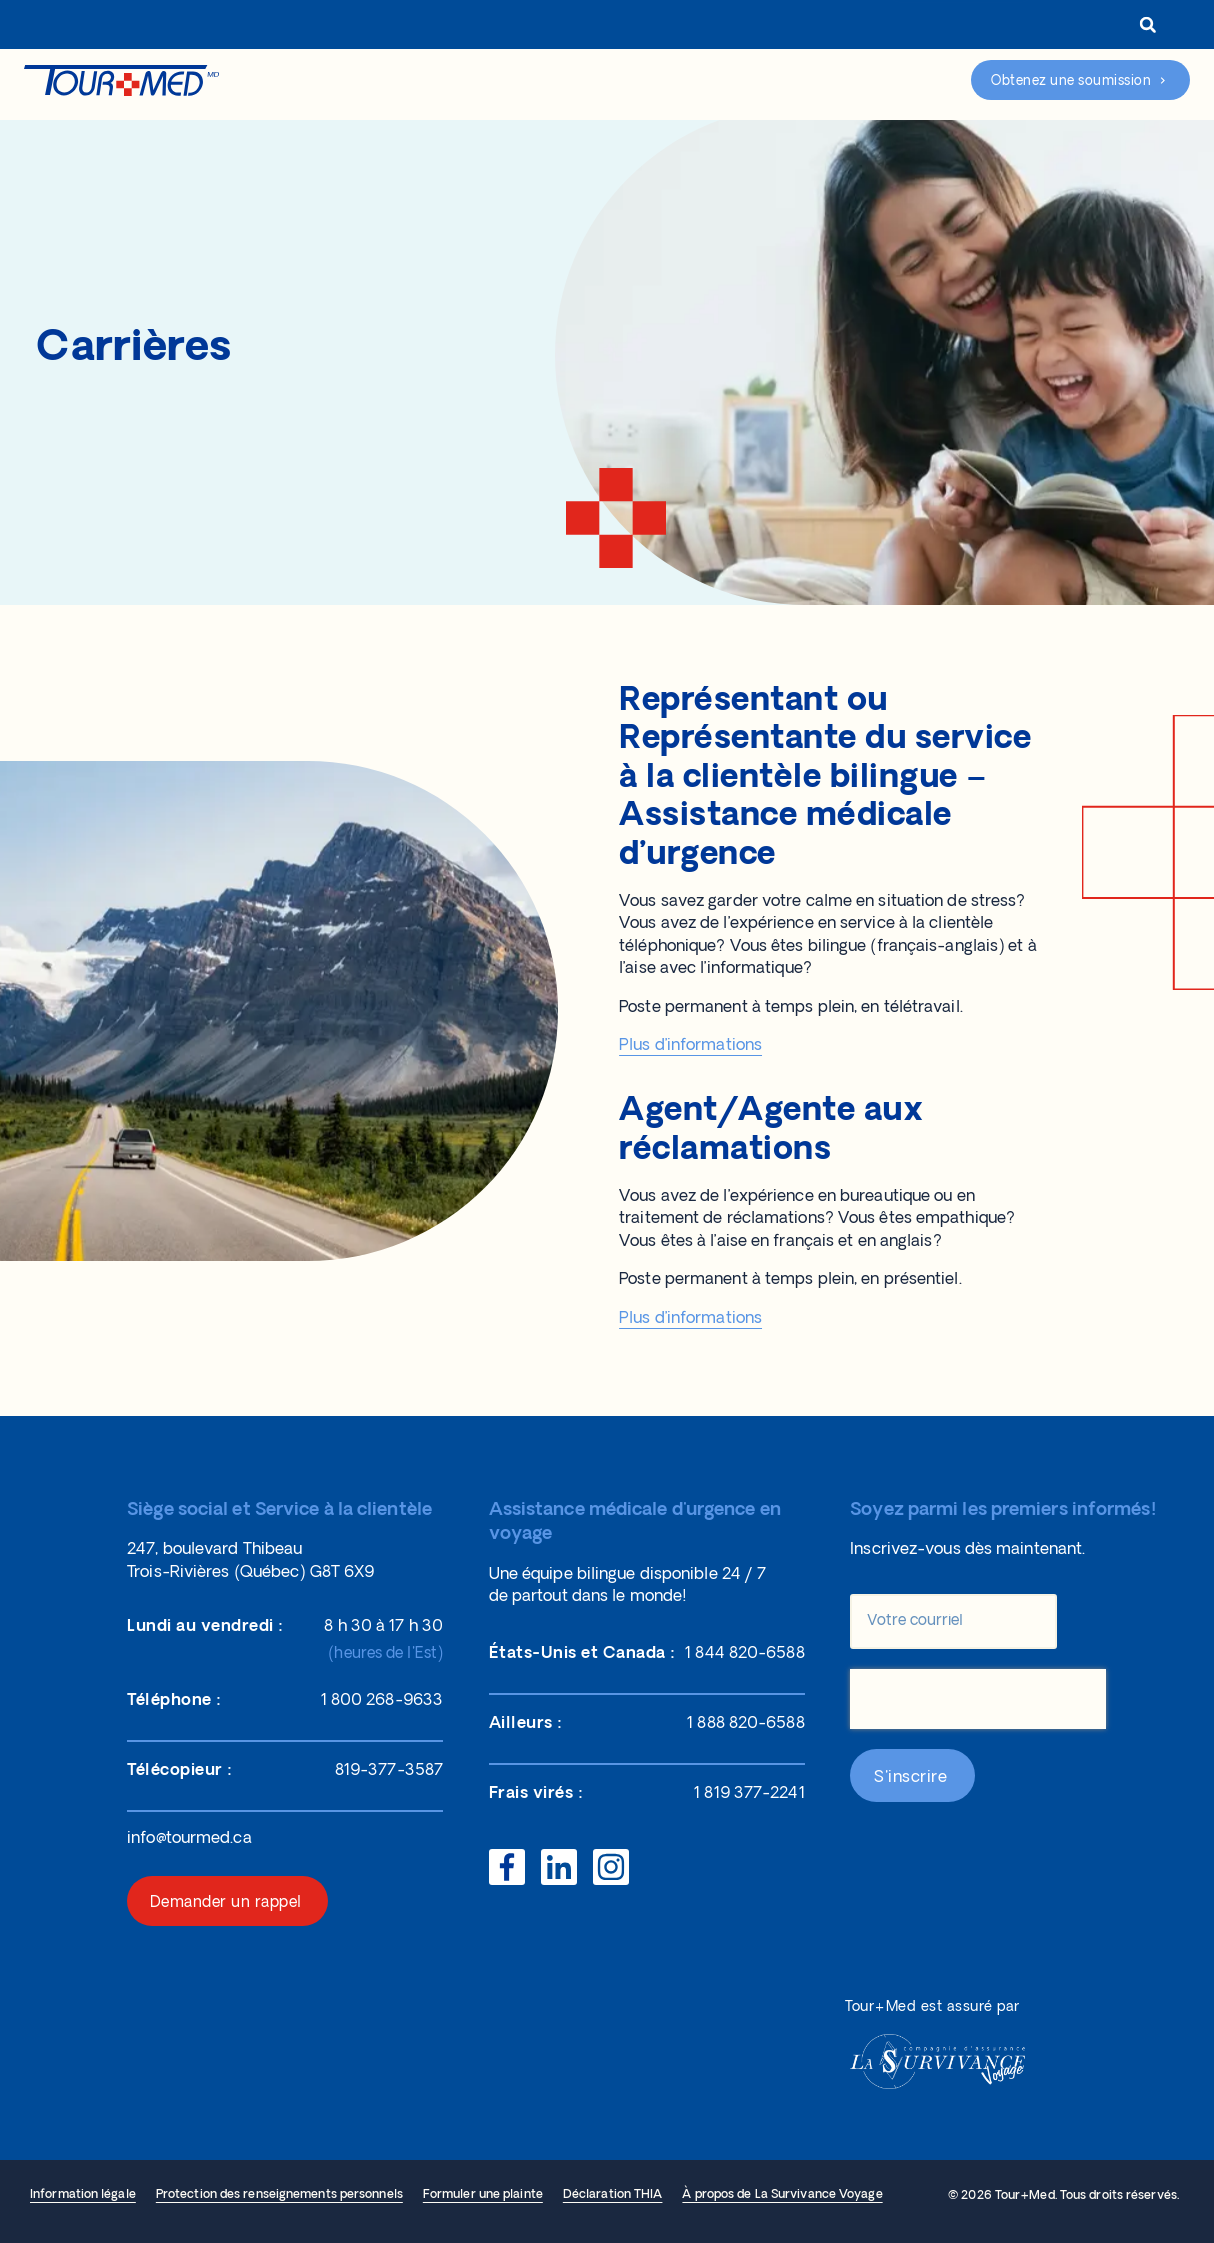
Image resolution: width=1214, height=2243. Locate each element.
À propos (573, 27)
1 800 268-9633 (968, 26)
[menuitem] (1080, 27)
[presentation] (978, 1699)
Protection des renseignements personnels (279, 2195)
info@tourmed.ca (189, 1839)
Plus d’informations (690, 1046)
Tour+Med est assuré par (932, 2007)
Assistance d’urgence (882, 81)
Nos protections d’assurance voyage (400, 83)
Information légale (83, 2195)
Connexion (837, 27)
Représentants (695, 27)
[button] (1147, 24)
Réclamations (743, 83)
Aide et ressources (607, 83)
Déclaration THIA (613, 2195)
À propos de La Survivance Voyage (782, 2195)
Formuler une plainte (483, 2195)
